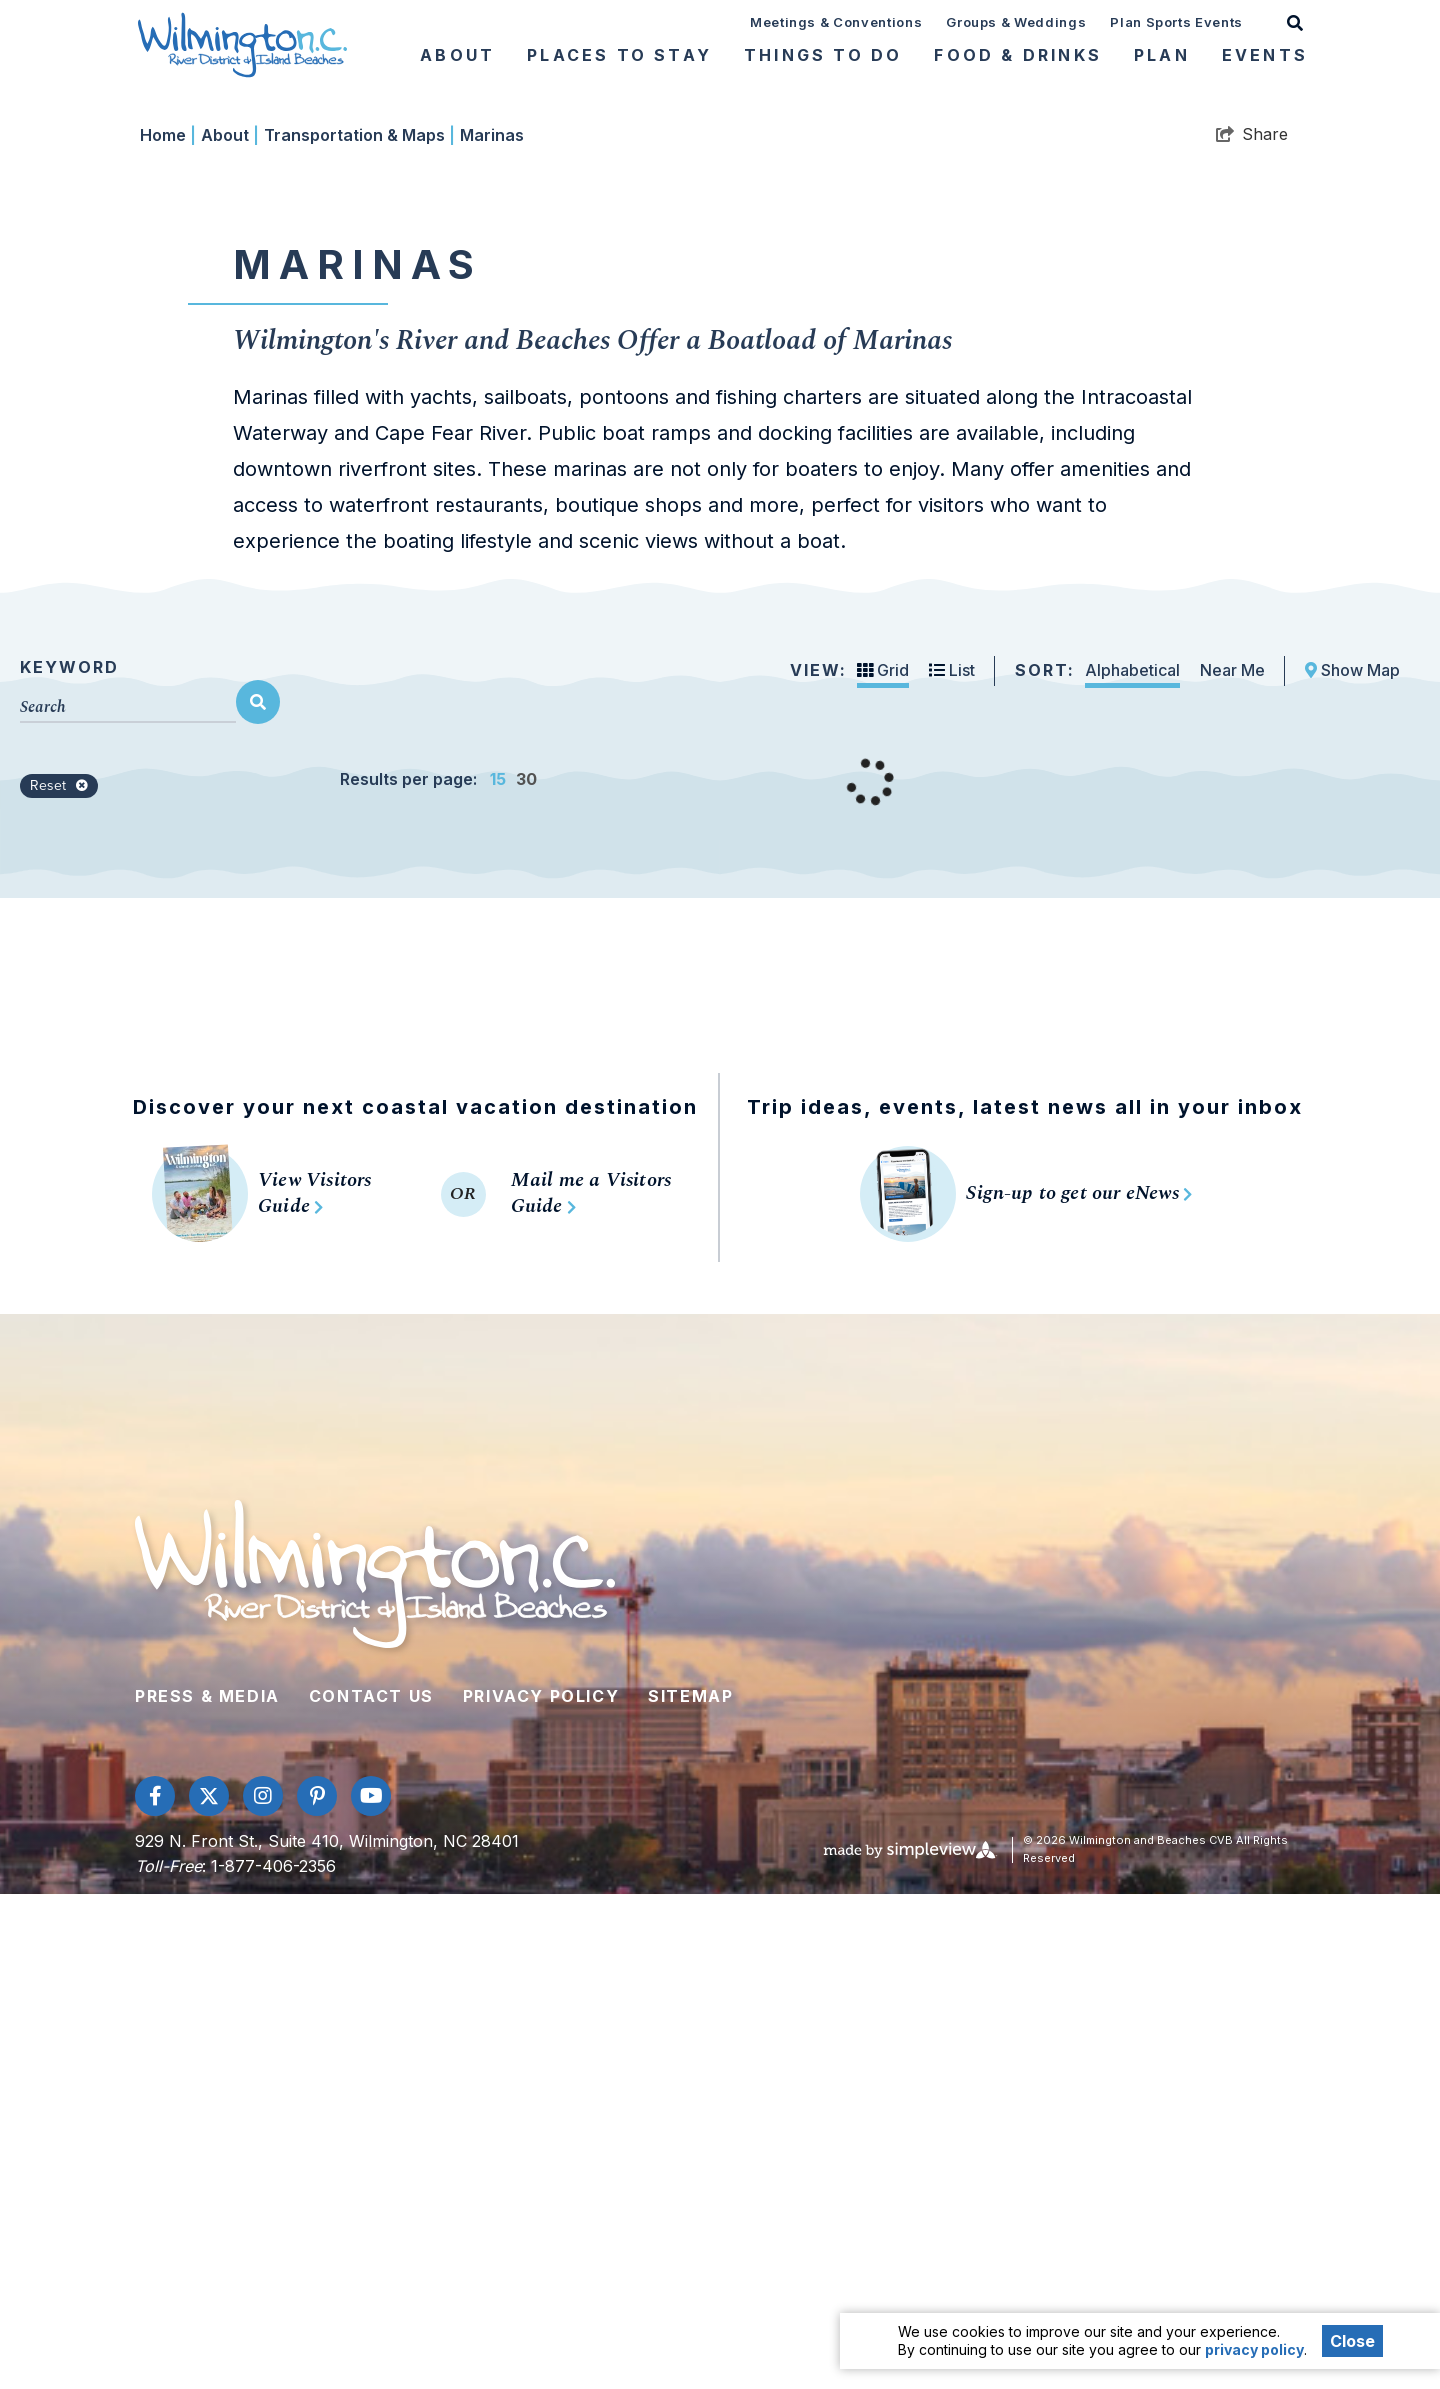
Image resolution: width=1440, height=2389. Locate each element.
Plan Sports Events (1176, 22)
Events (1265, 55)
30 (526, 1274)
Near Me (1232, 1165)
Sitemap (690, 2191)
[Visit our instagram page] (263, 2291)
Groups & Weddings (1016, 22)
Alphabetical (1132, 1165)
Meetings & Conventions (836, 22)
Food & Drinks (1018, 55)
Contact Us (371, 2191)
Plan (1162, 55)
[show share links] (1252, 629)
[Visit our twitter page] (209, 2291)
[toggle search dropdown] (1295, 21)
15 (498, 1274)
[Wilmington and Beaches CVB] (242, 44)
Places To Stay (619, 55)
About (457, 55)
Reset (59, 1280)
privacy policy (1254, 2349)
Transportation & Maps (359, 630)
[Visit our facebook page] (155, 2291)
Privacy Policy (541, 2191)
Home (168, 630)
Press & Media (207, 2191)
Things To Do (823, 55)
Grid (883, 1165)
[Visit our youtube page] (371, 2291)
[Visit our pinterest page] (317, 2291)
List (952, 1165)
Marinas (492, 630)
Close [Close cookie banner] (1352, 2341)
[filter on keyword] (258, 1197)
